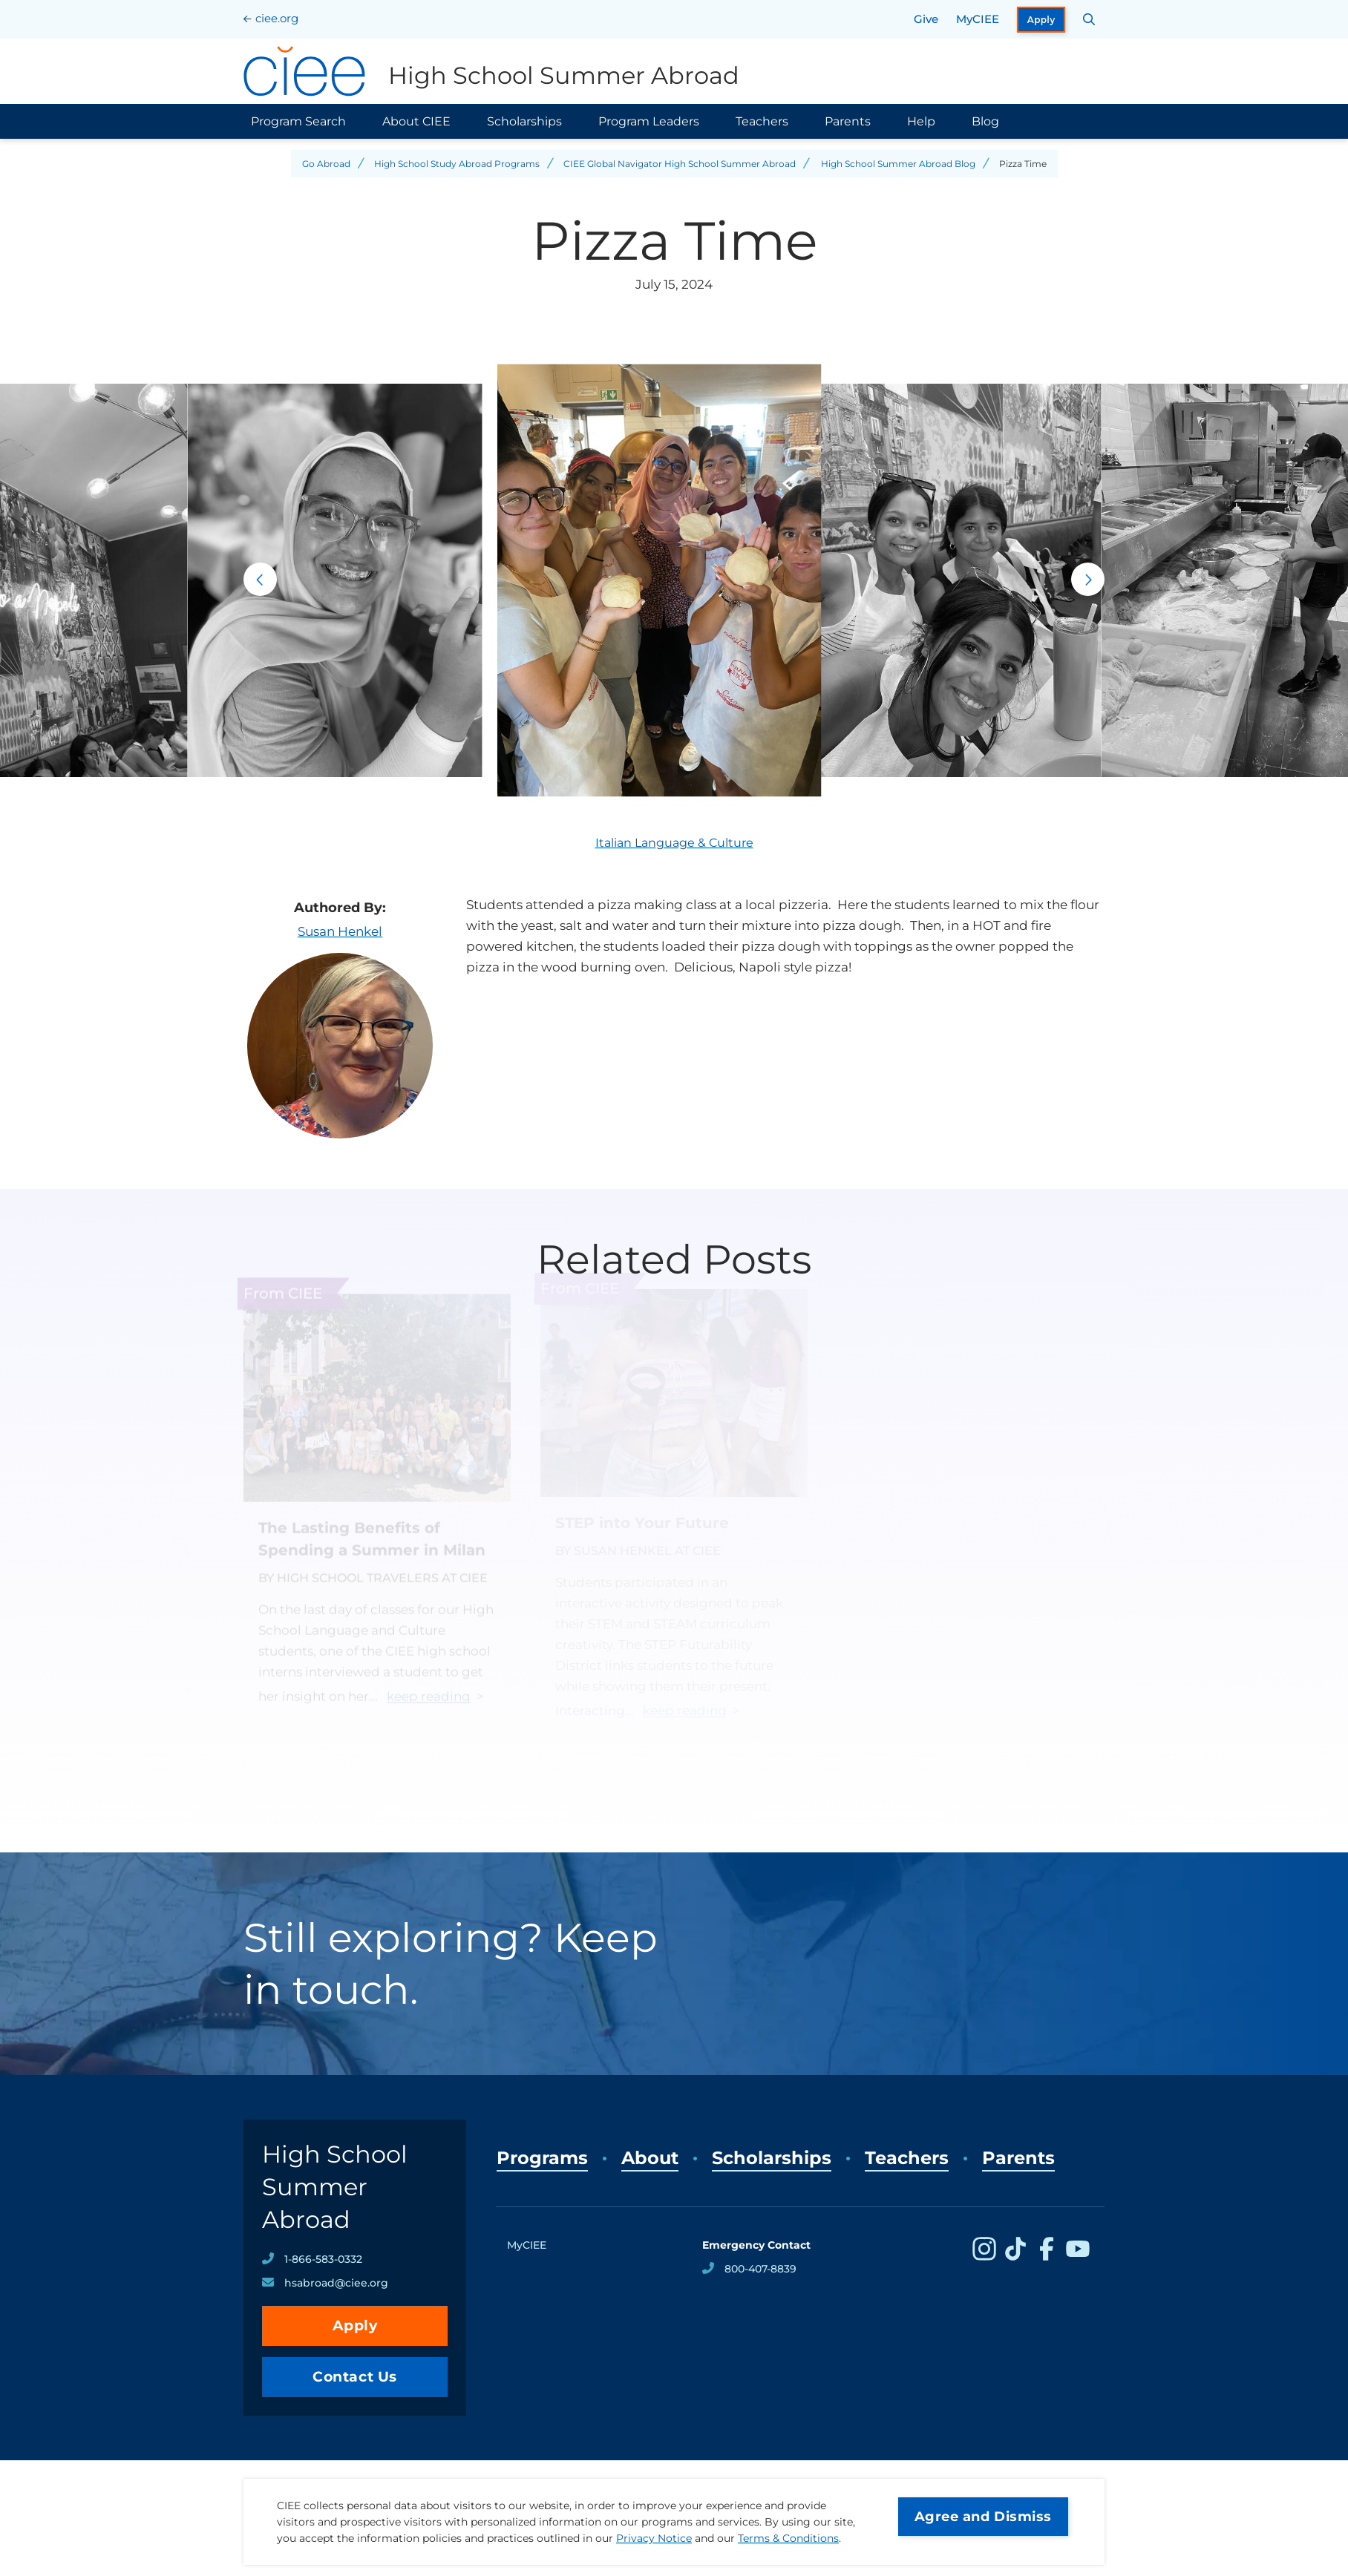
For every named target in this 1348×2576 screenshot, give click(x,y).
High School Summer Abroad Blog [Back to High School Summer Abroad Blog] (898, 163)
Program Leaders (648, 121)
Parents (848, 121)
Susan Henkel (340, 931)
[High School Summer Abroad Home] (491, 71)
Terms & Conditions (788, 2538)
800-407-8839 (760, 2268)
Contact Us (355, 2376)
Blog (985, 121)
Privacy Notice (654, 2538)
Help (921, 121)
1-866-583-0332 (323, 2259)
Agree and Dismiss (983, 2516)
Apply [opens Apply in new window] (1041, 19)
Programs (542, 2158)
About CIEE (416, 121)
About (649, 2158)
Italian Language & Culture (674, 843)
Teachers (762, 121)
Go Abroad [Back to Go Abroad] (326, 163)
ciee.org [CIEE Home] (276, 18)
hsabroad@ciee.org (336, 2283)
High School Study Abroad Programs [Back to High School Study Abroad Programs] (457, 163)
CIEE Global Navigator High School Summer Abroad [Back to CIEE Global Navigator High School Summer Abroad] (679, 163)
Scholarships (524, 121)
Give (926, 19)
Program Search (298, 121)
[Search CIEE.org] (1089, 19)
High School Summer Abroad (335, 2187)
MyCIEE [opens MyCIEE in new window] (977, 19)
